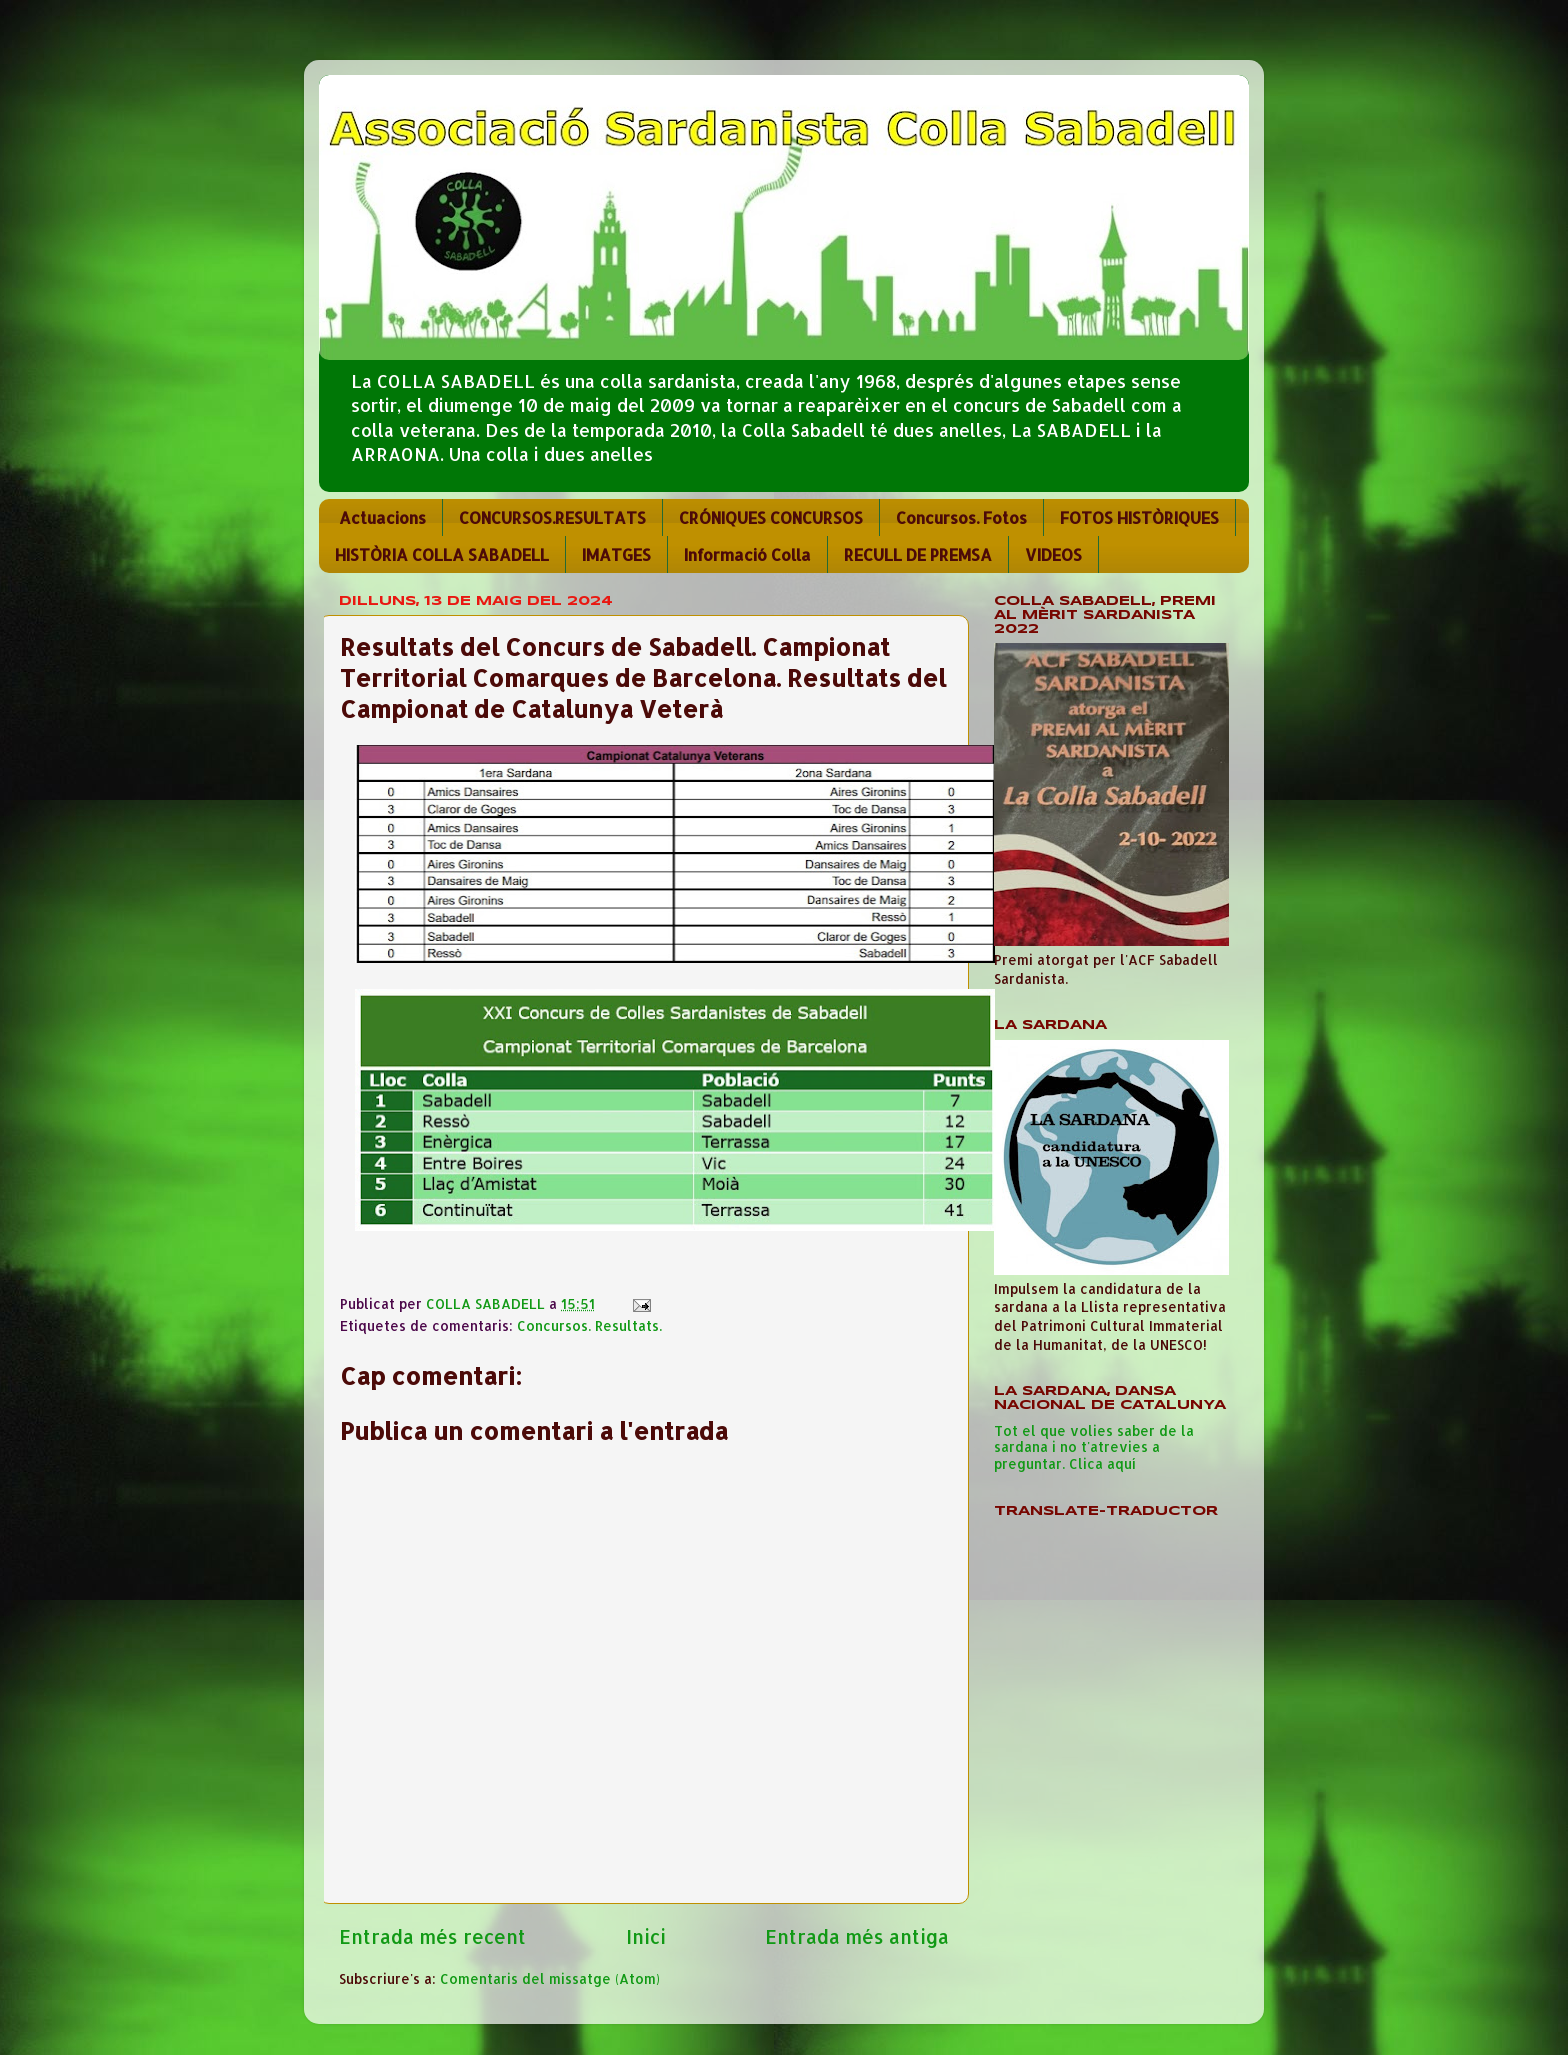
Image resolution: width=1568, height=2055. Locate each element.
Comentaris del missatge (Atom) (550, 1978)
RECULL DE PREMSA (918, 554)
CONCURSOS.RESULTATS (552, 517)
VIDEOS (1053, 554)
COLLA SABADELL (487, 1303)
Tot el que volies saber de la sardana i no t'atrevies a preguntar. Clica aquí (1094, 1446)
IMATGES (616, 554)
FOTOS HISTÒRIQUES (1139, 517)
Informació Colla (747, 554)
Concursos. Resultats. (589, 1325)
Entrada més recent (432, 1936)
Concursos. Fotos (961, 517)
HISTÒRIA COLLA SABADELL (442, 554)
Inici (646, 1936)
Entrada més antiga (857, 1936)
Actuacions (382, 517)
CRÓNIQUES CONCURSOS (771, 517)
